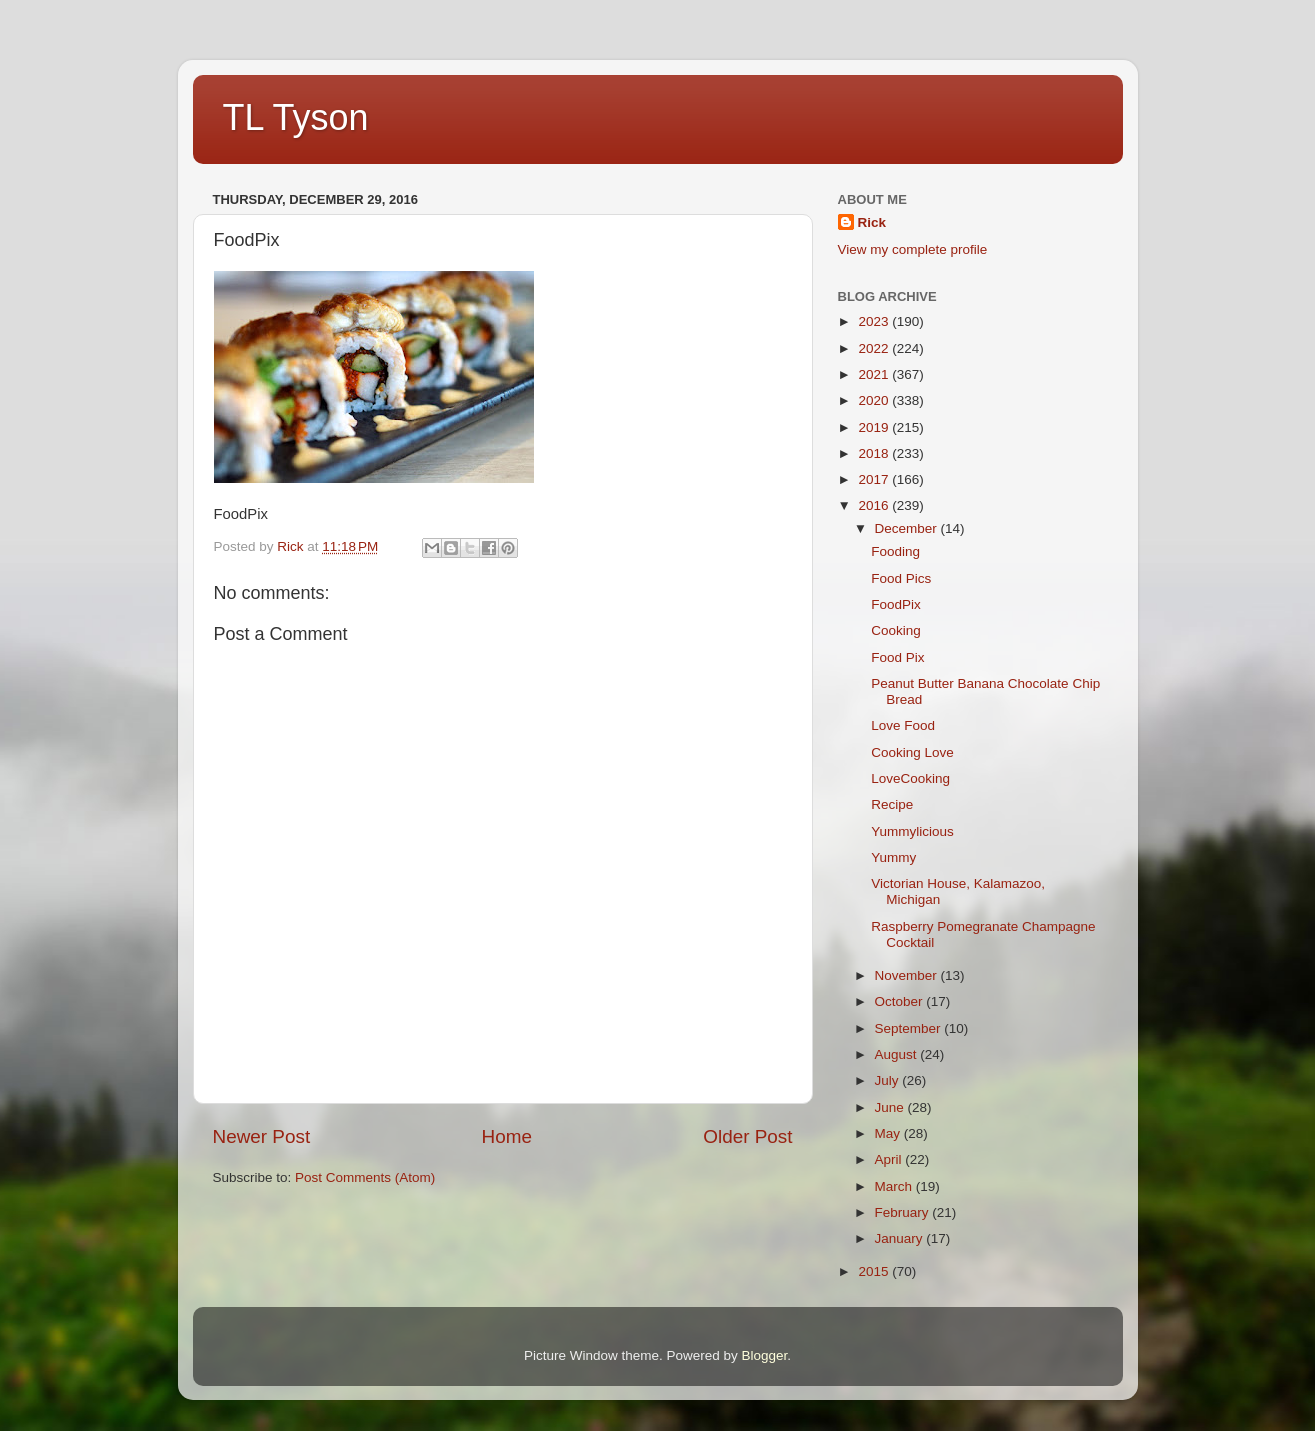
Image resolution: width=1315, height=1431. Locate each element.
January (901, 1238)
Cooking (896, 630)
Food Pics (901, 578)
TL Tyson (296, 117)
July (889, 1080)
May (889, 1133)
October (901, 1001)
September (910, 1028)
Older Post (747, 1136)
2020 (875, 400)
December (908, 528)
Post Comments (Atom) (365, 1177)
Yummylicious (912, 831)
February (904, 1212)
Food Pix (897, 657)
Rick (872, 222)
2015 (875, 1271)
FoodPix (896, 604)
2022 (875, 348)
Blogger (765, 1355)
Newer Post (262, 1136)
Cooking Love (912, 752)
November (908, 975)
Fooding (895, 551)
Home (507, 1136)
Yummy (893, 857)
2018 (875, 453)
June (891, 1107)
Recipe (892, 804)
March (895, 1186)
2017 (875, 479)
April (890, 1159)
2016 (875, 505)
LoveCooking (910, 778)
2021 (875, 374)
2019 (875, 427)
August (898, 1054)
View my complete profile (913, 249)
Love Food (903, 725)
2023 (875, 321)
